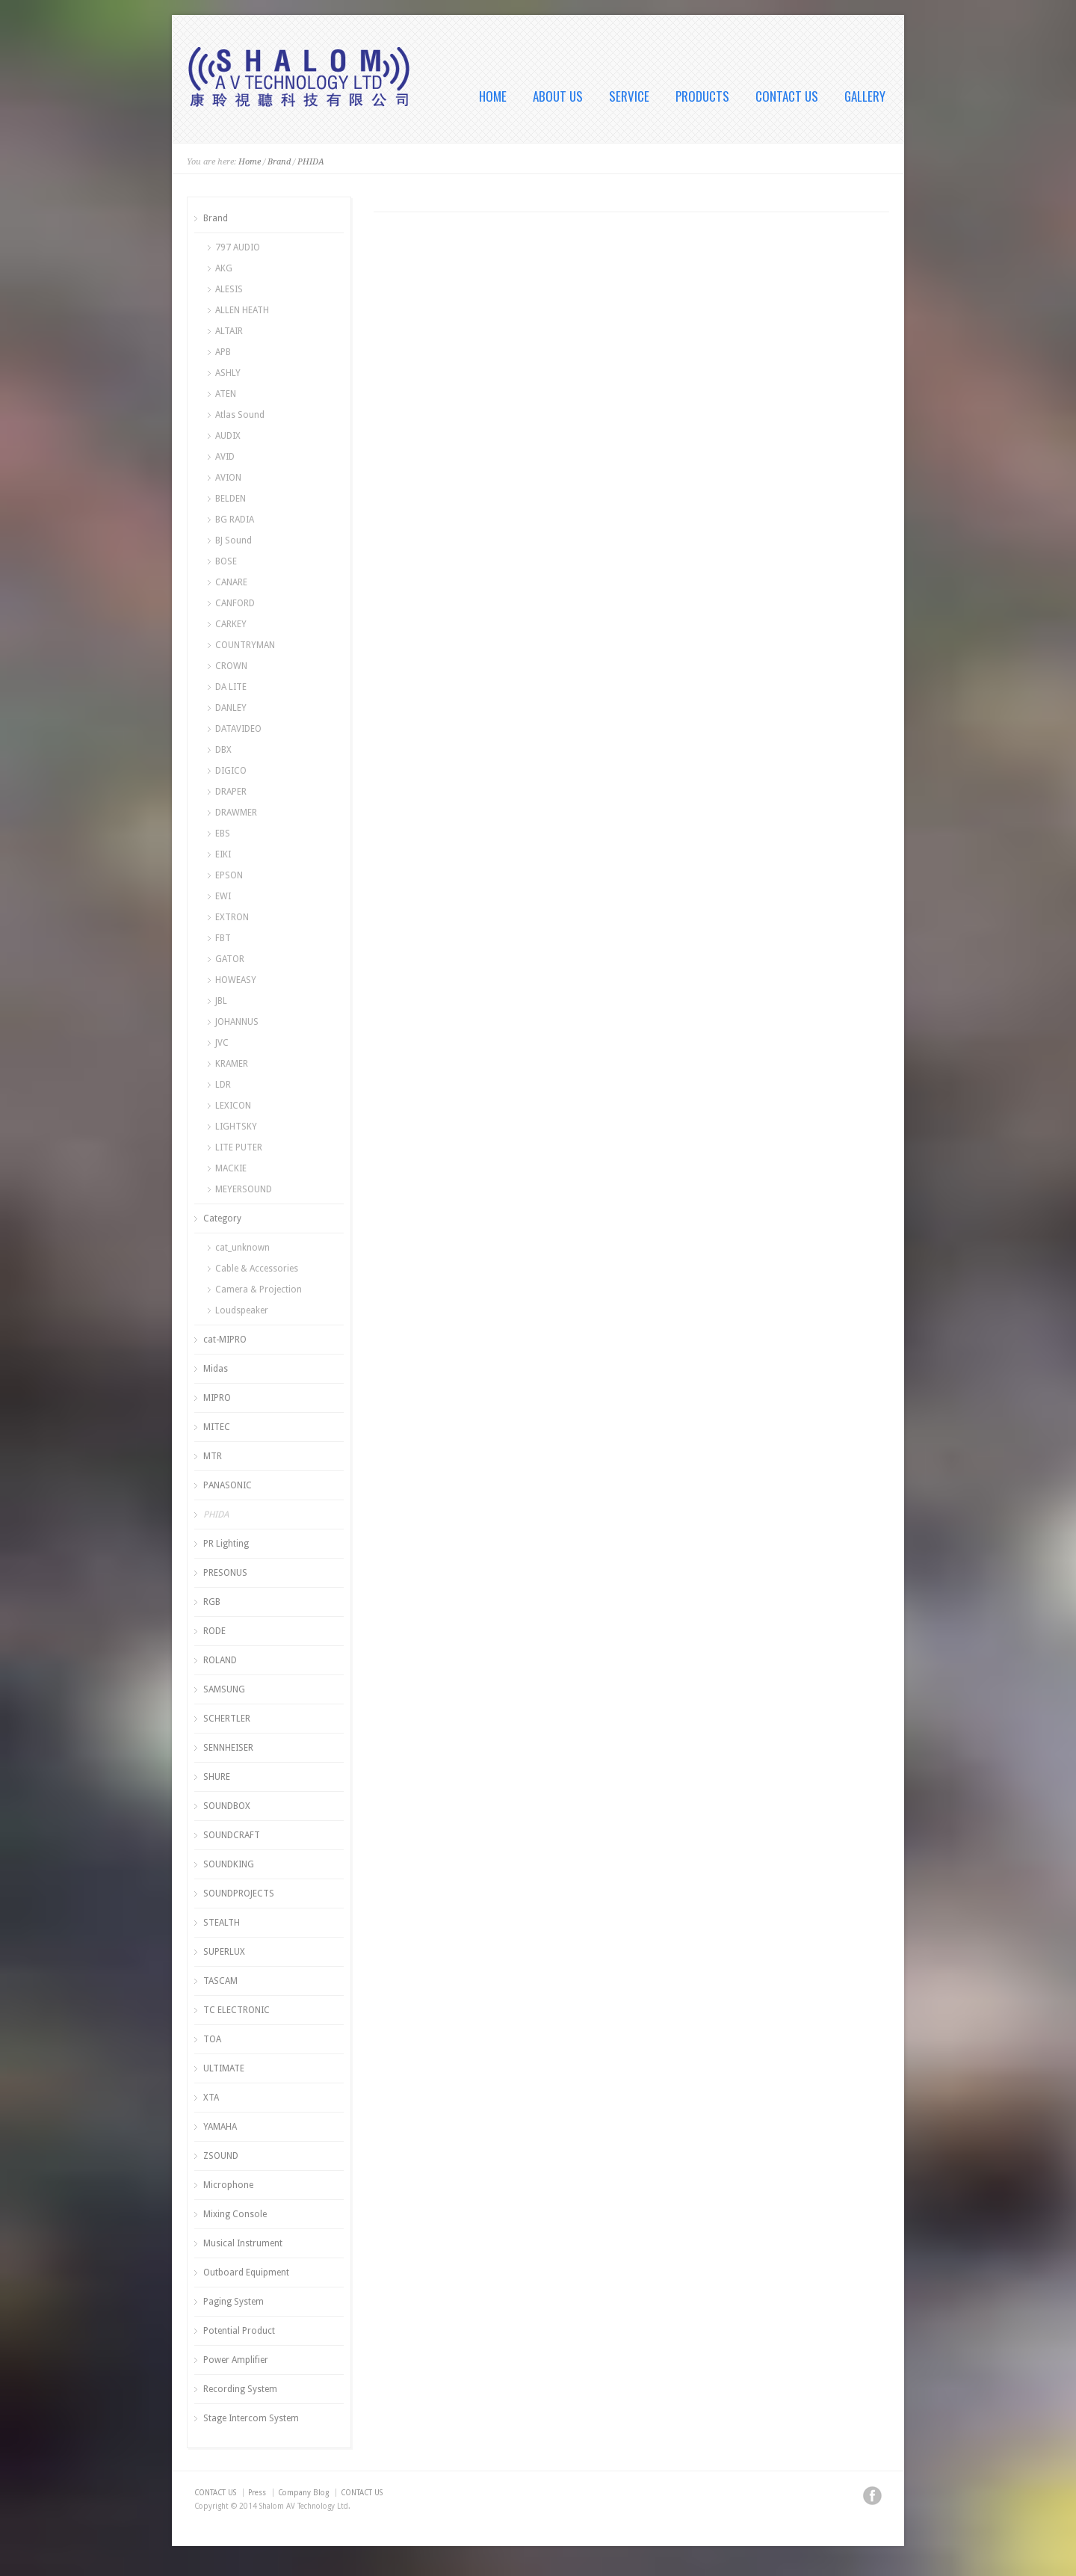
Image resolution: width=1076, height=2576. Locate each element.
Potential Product (239, 2331)
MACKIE (231, 1168)
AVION (228, 477)
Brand (279, 162)
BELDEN (230, 498)
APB (223, 352)
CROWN (231, 666)
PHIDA (310, 162)
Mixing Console (235, 2214)
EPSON (229, 875)
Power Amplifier (235, 2360)
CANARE (231, 582)
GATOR (229, 959)
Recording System (240, 2389)
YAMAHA (220, 2126)
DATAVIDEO (238, 729)
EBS (222, 833)
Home (249, 162)
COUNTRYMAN (245, 645)
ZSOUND (220, 2156)
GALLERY (864, 96)
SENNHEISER (228, 1748)
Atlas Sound (240, 415)
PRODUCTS (702, 96)
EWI (223, 896)
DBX (223, 750)
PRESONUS (225, 1573)
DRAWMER (236, 812)
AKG (223, 268)
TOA (212, 2039)
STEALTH (221, 1922)
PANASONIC (227, 1485)
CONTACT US (786, 96)
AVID (225, 457)
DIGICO (231, 770)
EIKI (223, 854)
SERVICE (629, 96)
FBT (223, 938)
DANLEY (231, 708)
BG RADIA (234, 519)
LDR (223, 1084)
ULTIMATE (223, 2068)
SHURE (216, 1777)
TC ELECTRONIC (236, 2010)
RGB (211, 1602)
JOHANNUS (237, 1022)
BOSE (226, 561)
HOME (493, 96)
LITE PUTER (238, 1147)
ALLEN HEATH (242, 310)
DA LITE (231, 687)
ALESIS (229, 289)
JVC (222, 1043)
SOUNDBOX (226, 1806)
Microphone (228, 2185)
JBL (221, 1001)
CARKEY (231, 624)
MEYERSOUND (243, 1189)
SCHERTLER (226, 1718)
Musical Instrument (242, 2243)
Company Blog (303, 2493)
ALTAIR (229, 331)
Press (257, 2493)
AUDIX (228, 436)
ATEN (225, 394)
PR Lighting (226, 1543)
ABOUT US (558, 96)
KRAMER (231, 1064)
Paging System (233, 2301)
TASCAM (220, 1981)
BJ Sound (233, 540)
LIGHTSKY (236, 1126)
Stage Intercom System (251, 2418)
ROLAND (220, 1660)
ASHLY (228, 373)
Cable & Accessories (256, 1268)
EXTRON (232, 917)
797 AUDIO (237, 247)
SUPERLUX (224, 1952)
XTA (211, 2097)
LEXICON (233, 1105)
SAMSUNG (224, 1689)
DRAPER (231, 791)
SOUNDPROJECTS (238, 1893)
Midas (215, 1369)
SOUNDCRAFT (231, 1835)
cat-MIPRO (225, 1339)
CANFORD (235, 603)
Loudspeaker (241, 1310)
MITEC (216, 1427)
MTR (212, 1456)
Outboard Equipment (246, 2272)
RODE (214, 1631)
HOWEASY (235, 980)
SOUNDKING (228, 1864)
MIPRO (217, 1398)
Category (222, 1218)
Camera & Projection (258, 1289)
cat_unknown (242, 1247)
